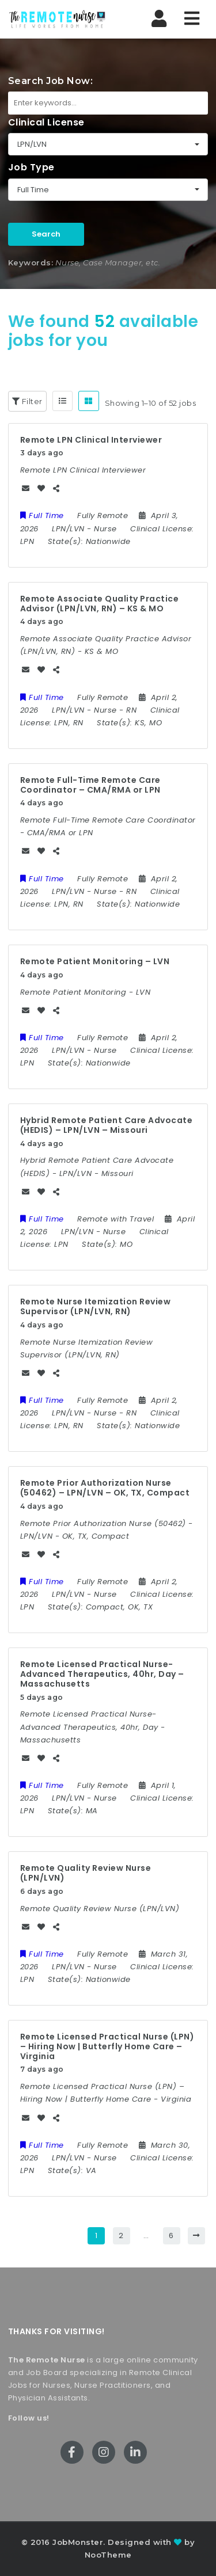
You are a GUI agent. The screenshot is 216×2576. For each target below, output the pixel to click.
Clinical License (46, 122)
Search (46, 234)
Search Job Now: (50, 80)
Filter (27, 401)
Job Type (31, 167)
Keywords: (31, 262)
